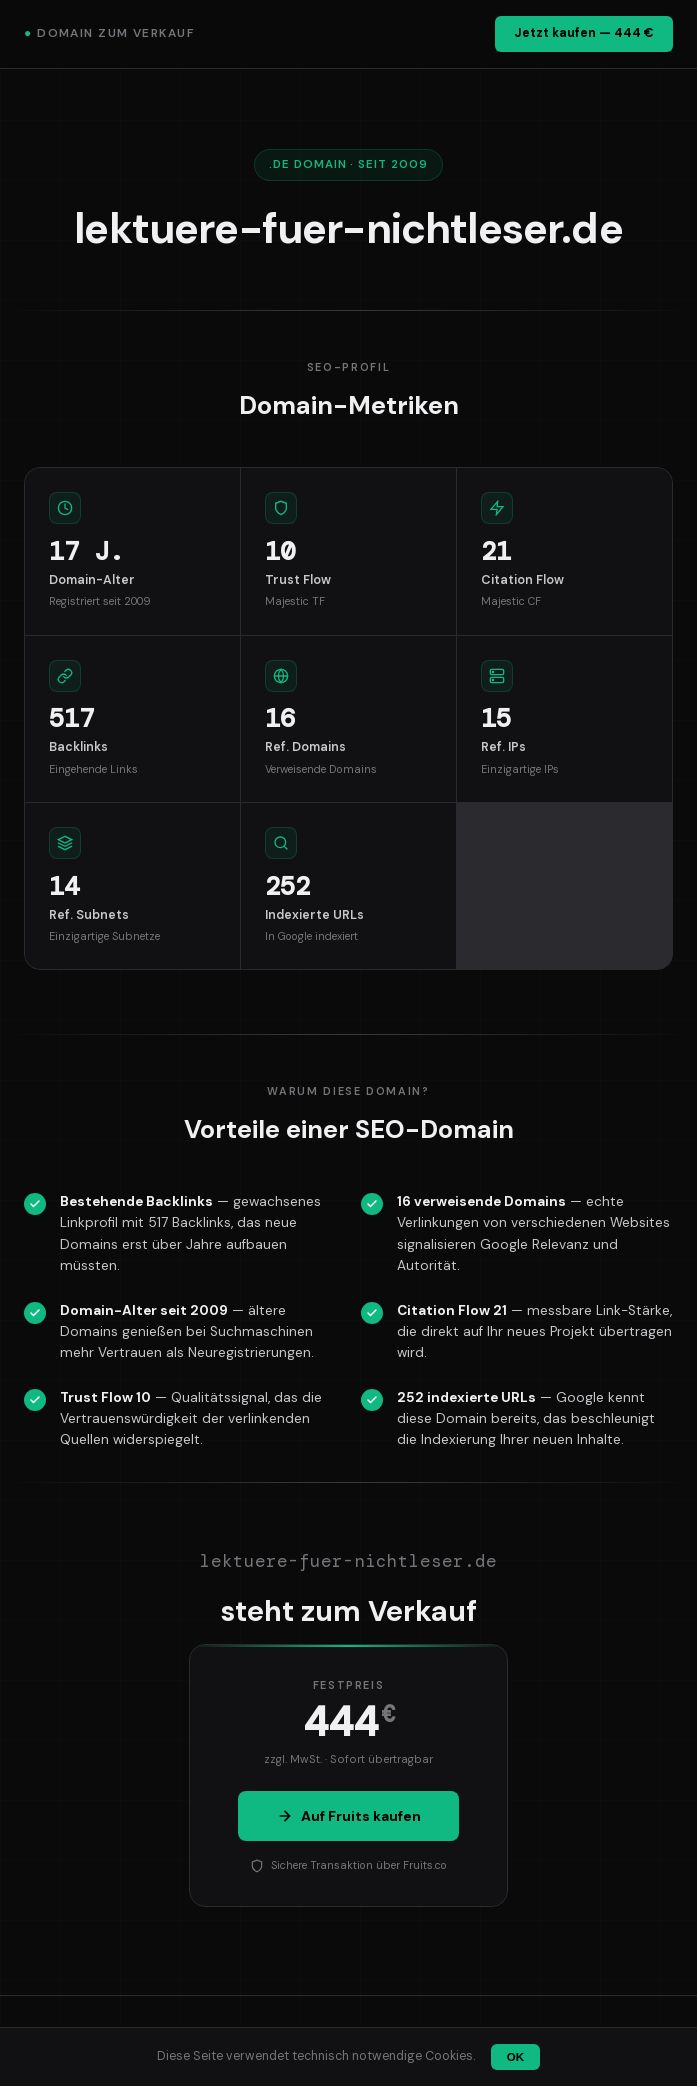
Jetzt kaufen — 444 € (584, 33)
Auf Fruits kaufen (349, 1816)
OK (515, 2057)
